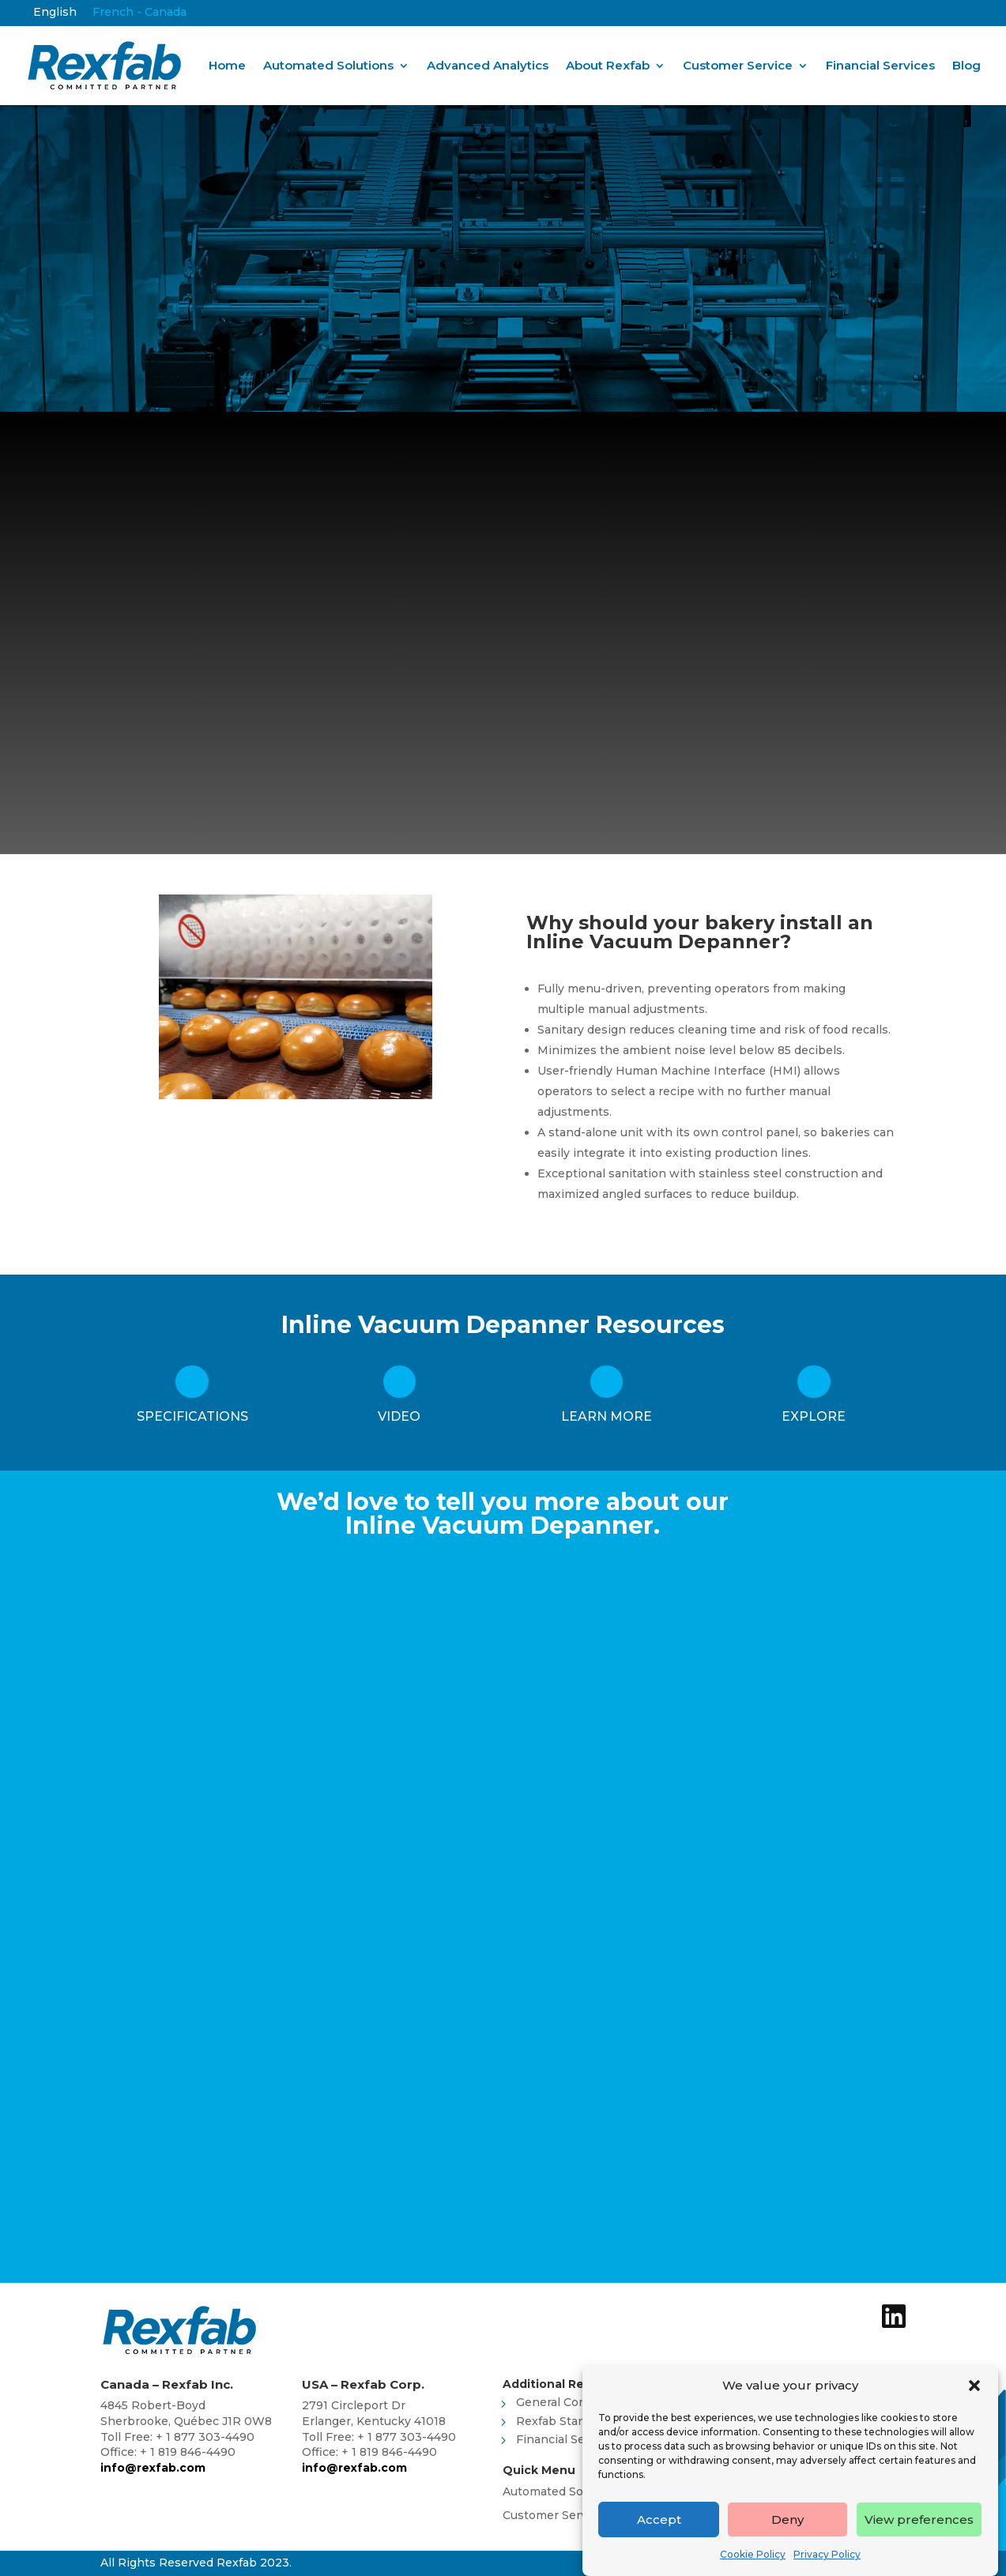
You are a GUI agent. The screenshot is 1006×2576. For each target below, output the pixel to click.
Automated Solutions (328, 65)
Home (227, 65)
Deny (787, 2519)
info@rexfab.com (152, 2468)
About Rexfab (608, 65)
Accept (659, 2519)
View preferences (919, 2519)
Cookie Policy (753, 2554)
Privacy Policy (827, 2554)
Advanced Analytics (487, 65)
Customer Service (738, 65)
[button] (974, 2385)
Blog (966, 65)
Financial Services (880, 65)
